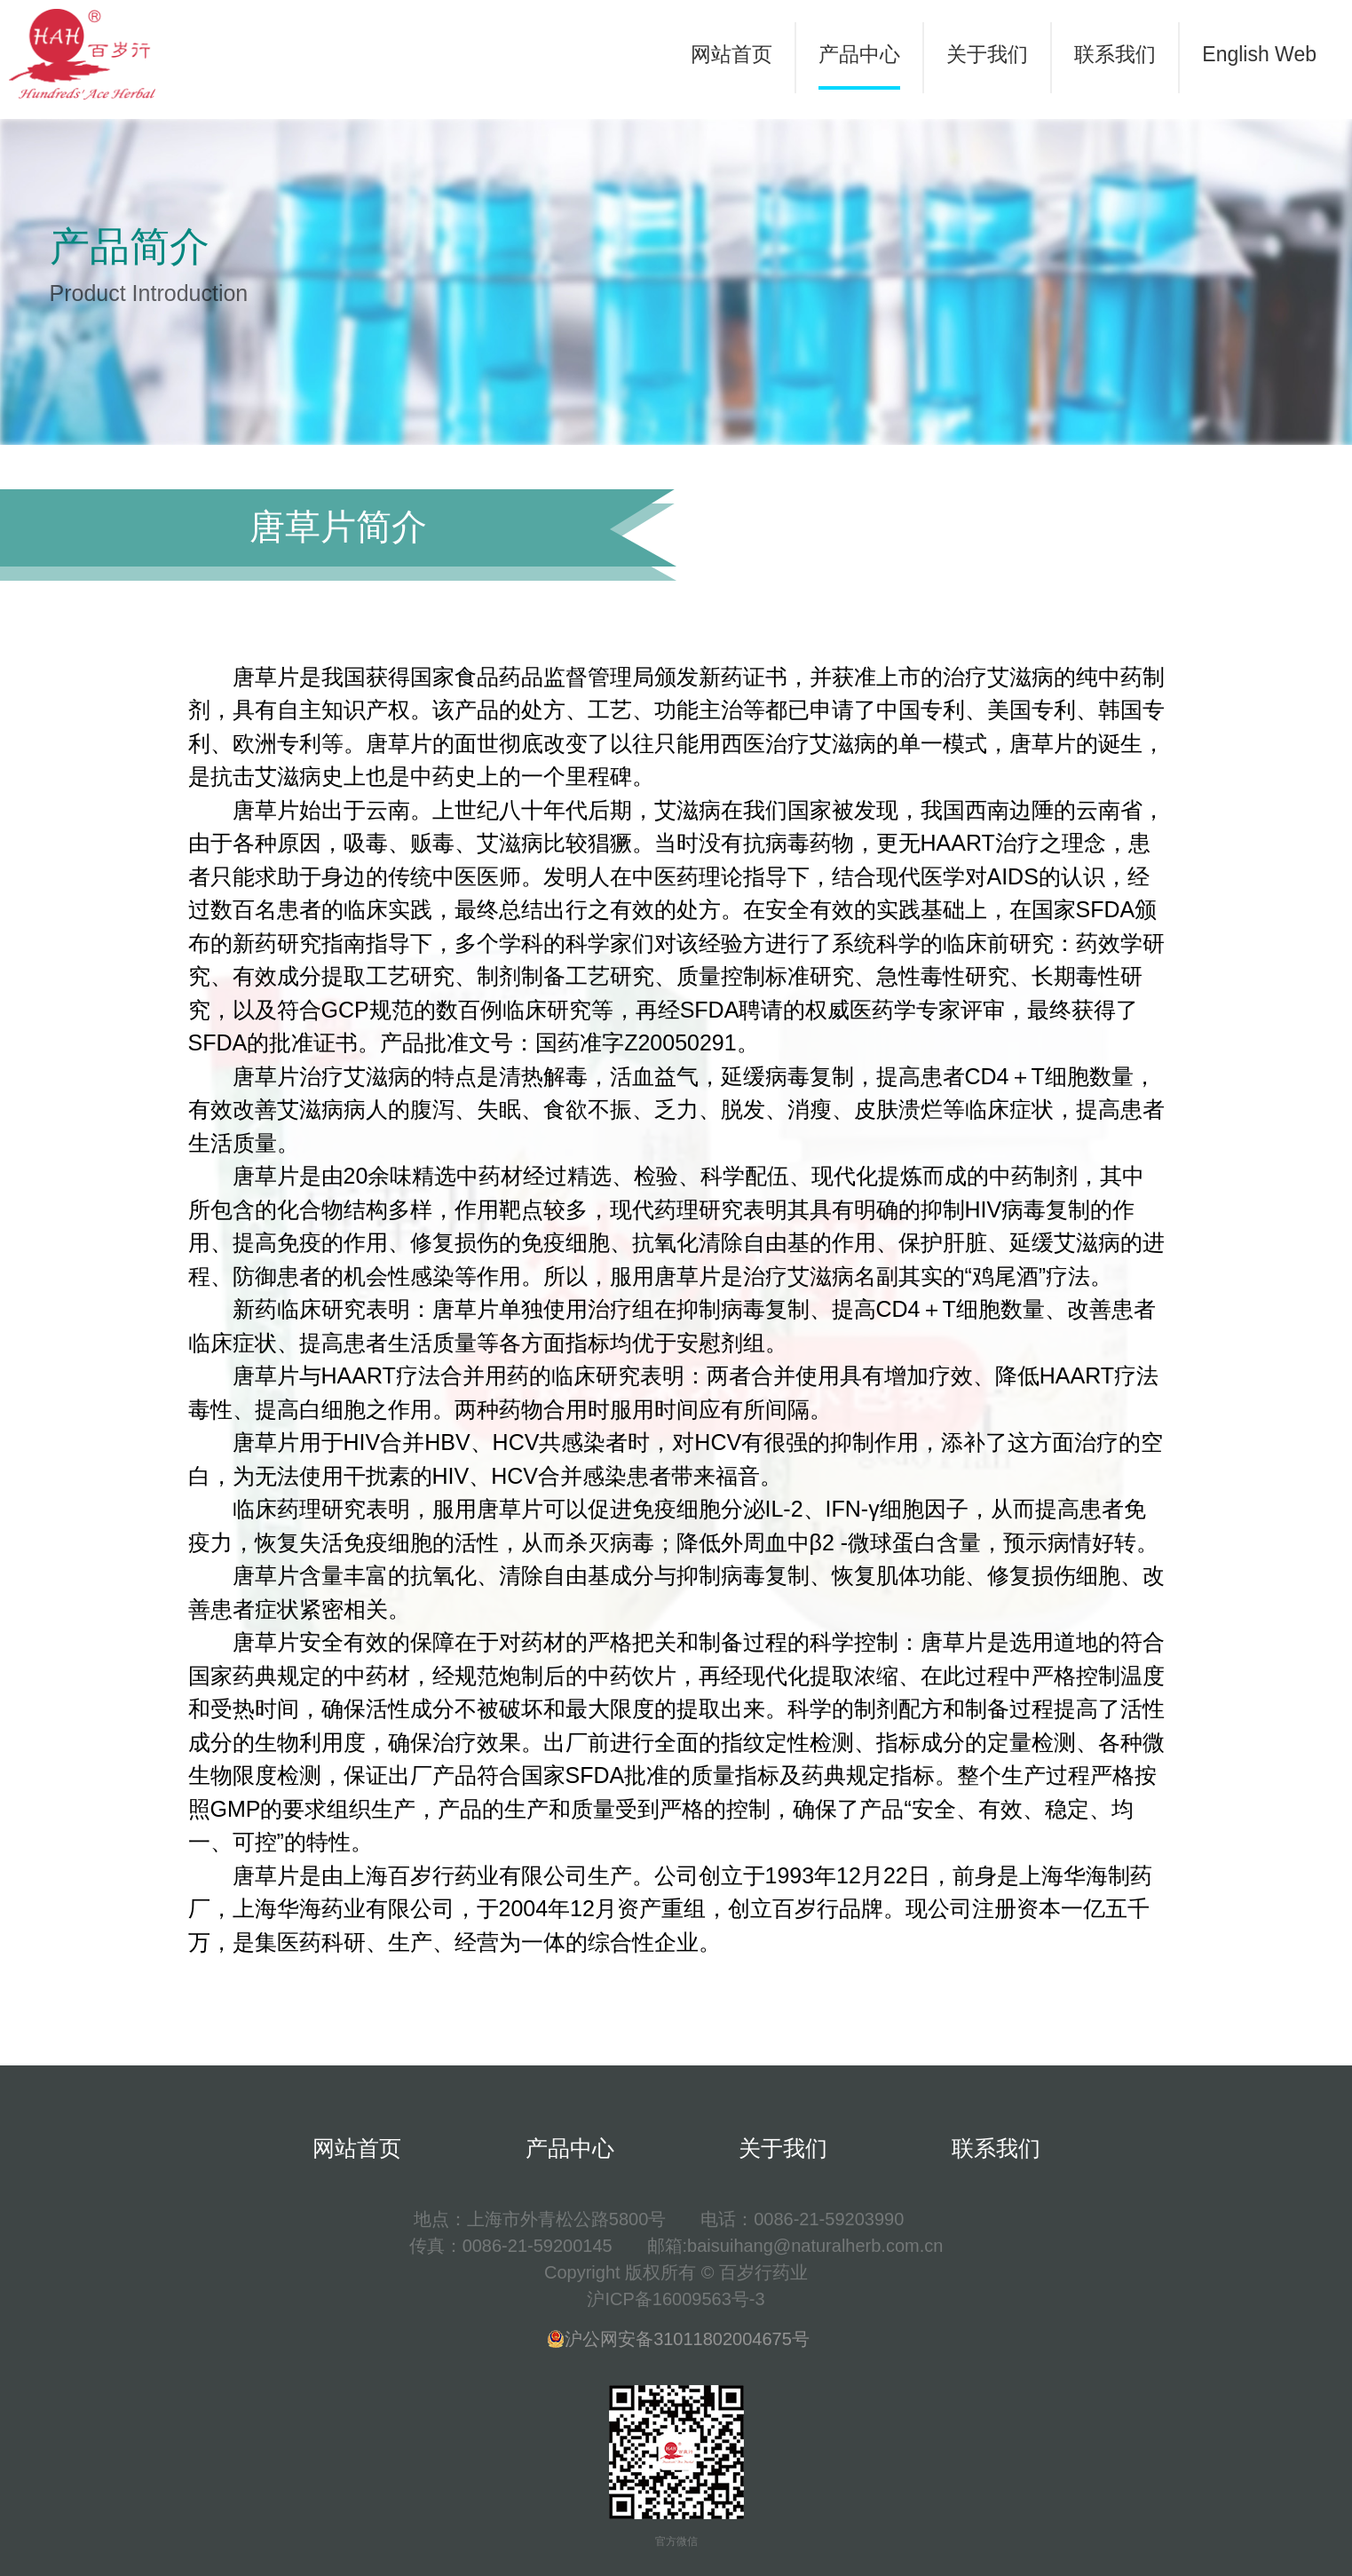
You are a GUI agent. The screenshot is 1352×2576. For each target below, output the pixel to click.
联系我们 (1115, 54)
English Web (1259, 54)
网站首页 (731, 54)
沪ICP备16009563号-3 (675, 2299)
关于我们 (987, 54)
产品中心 (859, 54)
